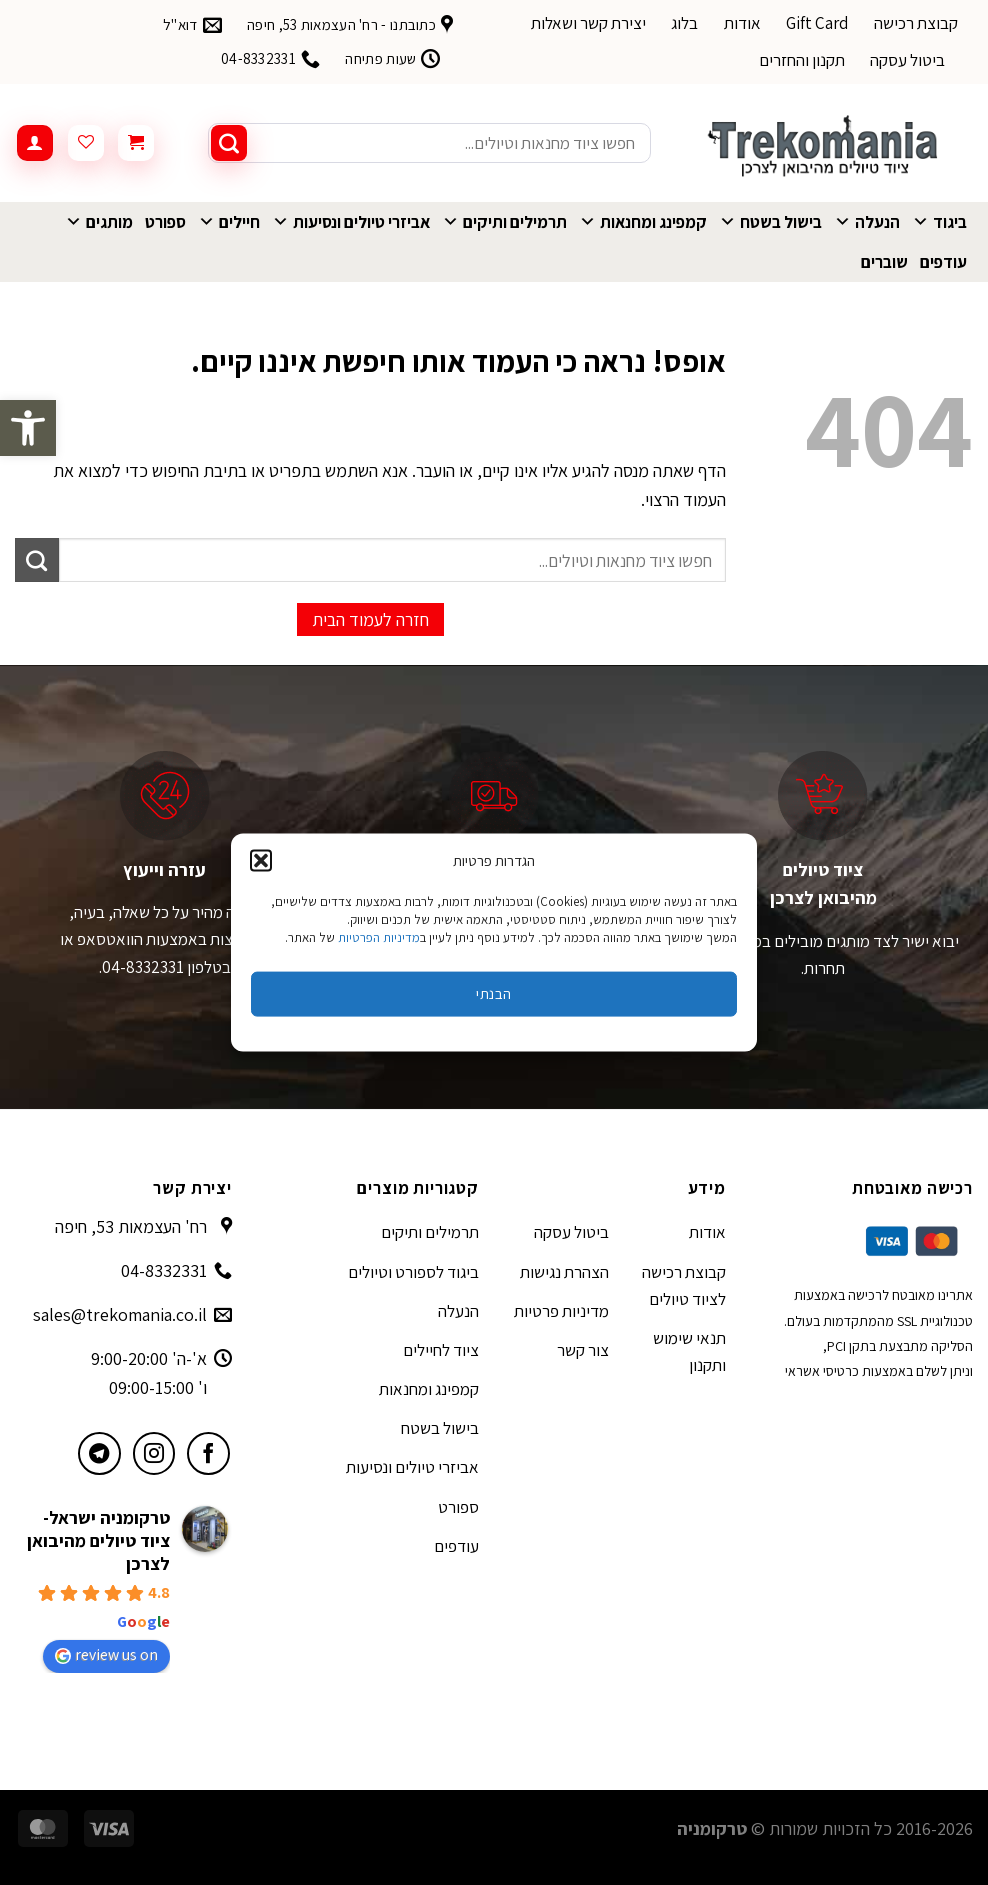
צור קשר (583, 1350)
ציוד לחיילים (441, 1350)
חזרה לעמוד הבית (370, 619)
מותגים (99, 222)
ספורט (165, 222)
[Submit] (229, 143)
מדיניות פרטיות (561, 1311)
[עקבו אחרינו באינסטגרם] (154, 1453)
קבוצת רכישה (916, 23)
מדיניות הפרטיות (379, 936)
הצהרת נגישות (564, 1272)
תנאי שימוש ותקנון (689, 1351)
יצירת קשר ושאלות (588, 23)
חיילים (229, 222)
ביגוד (939, 222)
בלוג (684, 23)
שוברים (884, 262)
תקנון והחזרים (802, 60)
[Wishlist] (86, 143)
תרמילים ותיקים (504, 222)
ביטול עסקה (907, 60)
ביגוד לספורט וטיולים (413, 1272)
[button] (28, 428)
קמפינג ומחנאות (643, 222)
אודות (742, 23)
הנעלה (867, 222)
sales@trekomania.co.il (120, 1314)
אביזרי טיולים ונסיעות (351, 222)
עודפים (943, 262)
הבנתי (493, 993)
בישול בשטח (770, 222)
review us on (106, 1654)
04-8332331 (164, 1270)
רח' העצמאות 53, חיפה (131, 1226)
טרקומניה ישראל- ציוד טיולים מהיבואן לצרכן (98, 1540)
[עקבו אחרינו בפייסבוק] (208, 1453)
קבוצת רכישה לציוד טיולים (684, 1285)
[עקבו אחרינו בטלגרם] (99, 1453)
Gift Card (817, 23)
